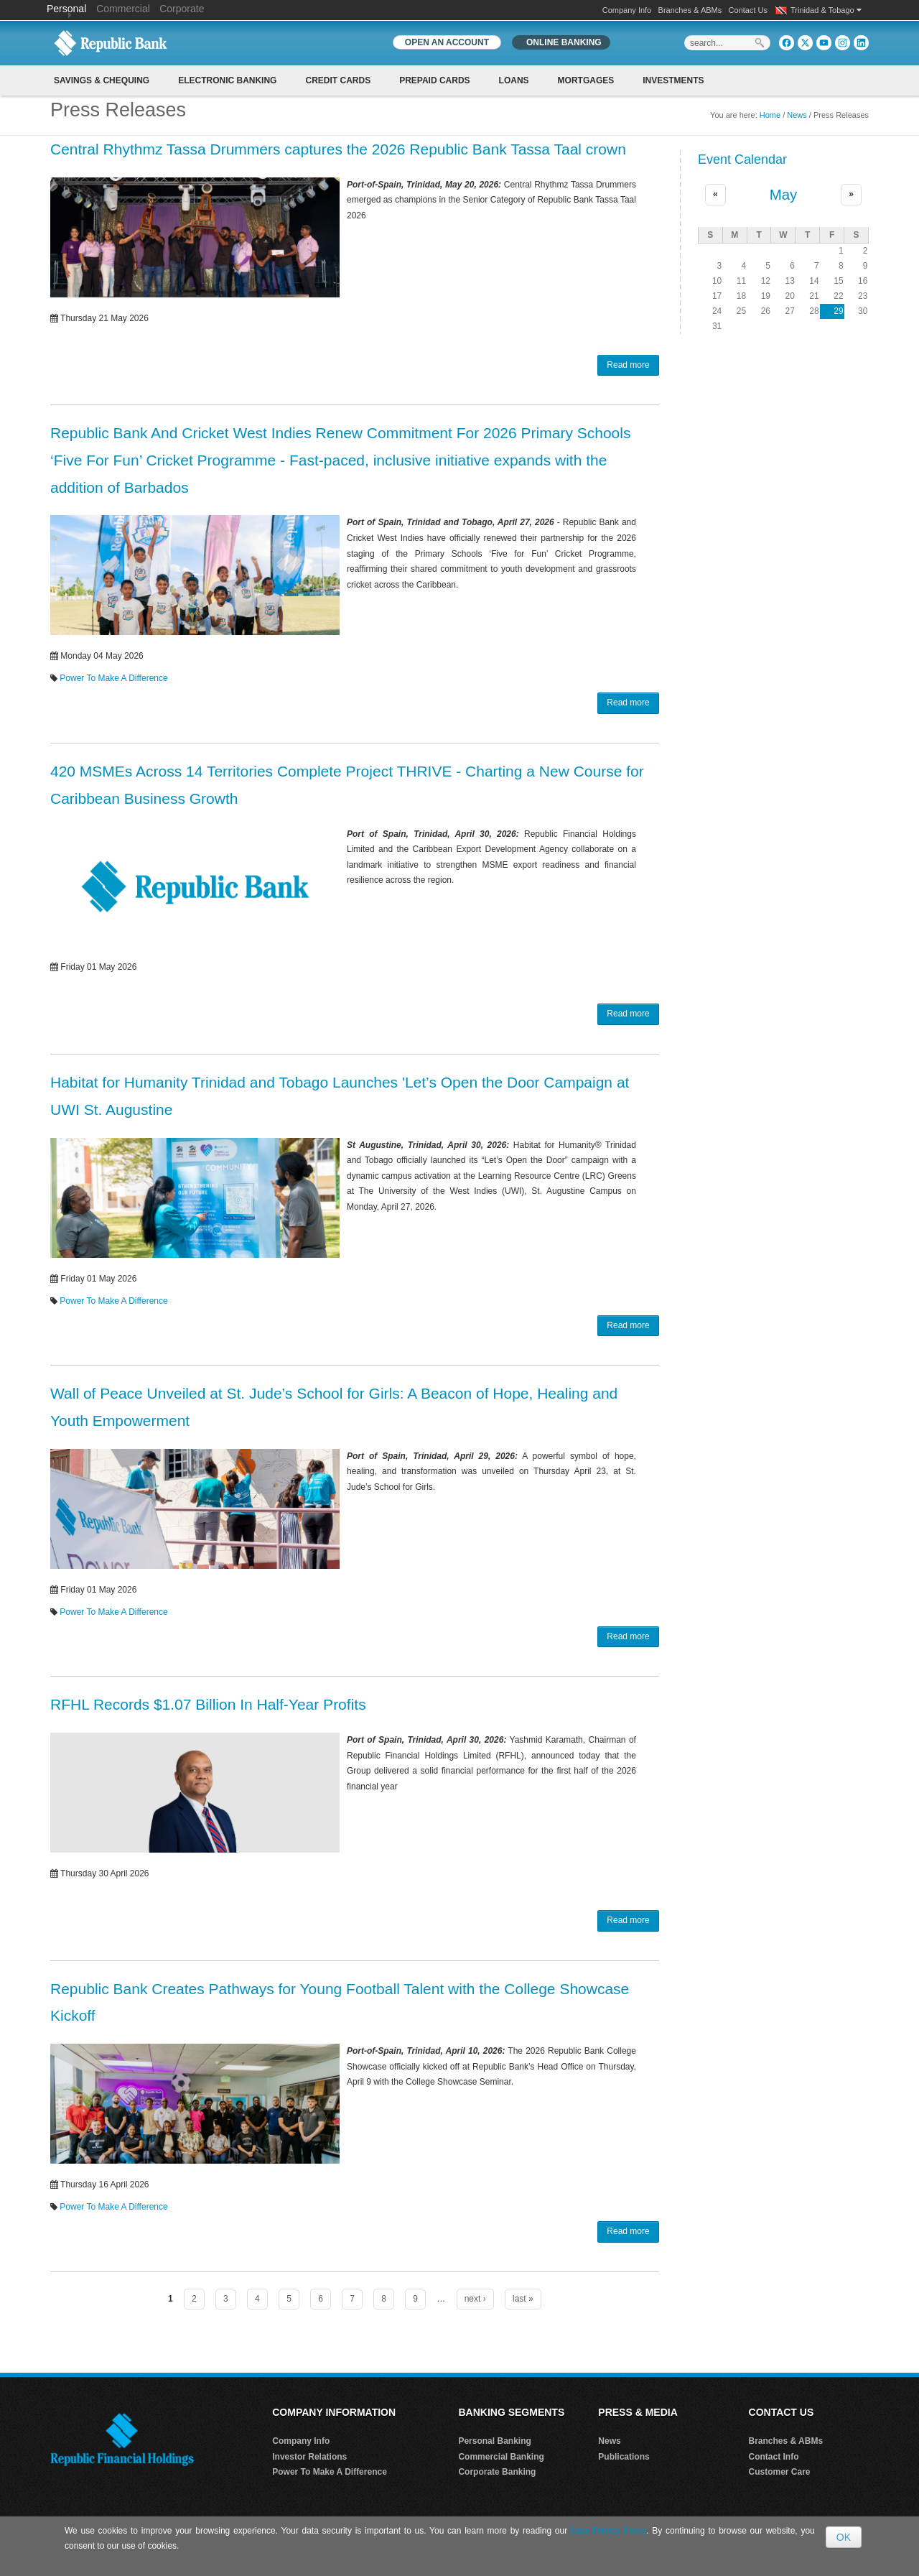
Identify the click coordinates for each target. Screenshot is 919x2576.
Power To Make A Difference (113, 678)
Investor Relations (309, 2457)
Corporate (181, 8)
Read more (628, 365)
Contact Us (748, 10)
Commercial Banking (501, 2457)
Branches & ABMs (690, 10)
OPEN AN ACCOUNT (447, 42)
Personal (68, 8)
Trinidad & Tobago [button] (826, 10)
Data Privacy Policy (608, 2531)
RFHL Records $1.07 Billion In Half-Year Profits (208, 1704)
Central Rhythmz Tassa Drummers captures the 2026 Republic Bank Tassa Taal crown (338, 149)
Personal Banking (494, 2441)
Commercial (123, 8)
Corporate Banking (497, 2472)
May (784, 195)
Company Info (626, 10)
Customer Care (780, 2472)
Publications (623, 2457)
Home (770, 115)
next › (475, 2299)
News (797, 115)
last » (523, 2299)
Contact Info (774, 2457)
